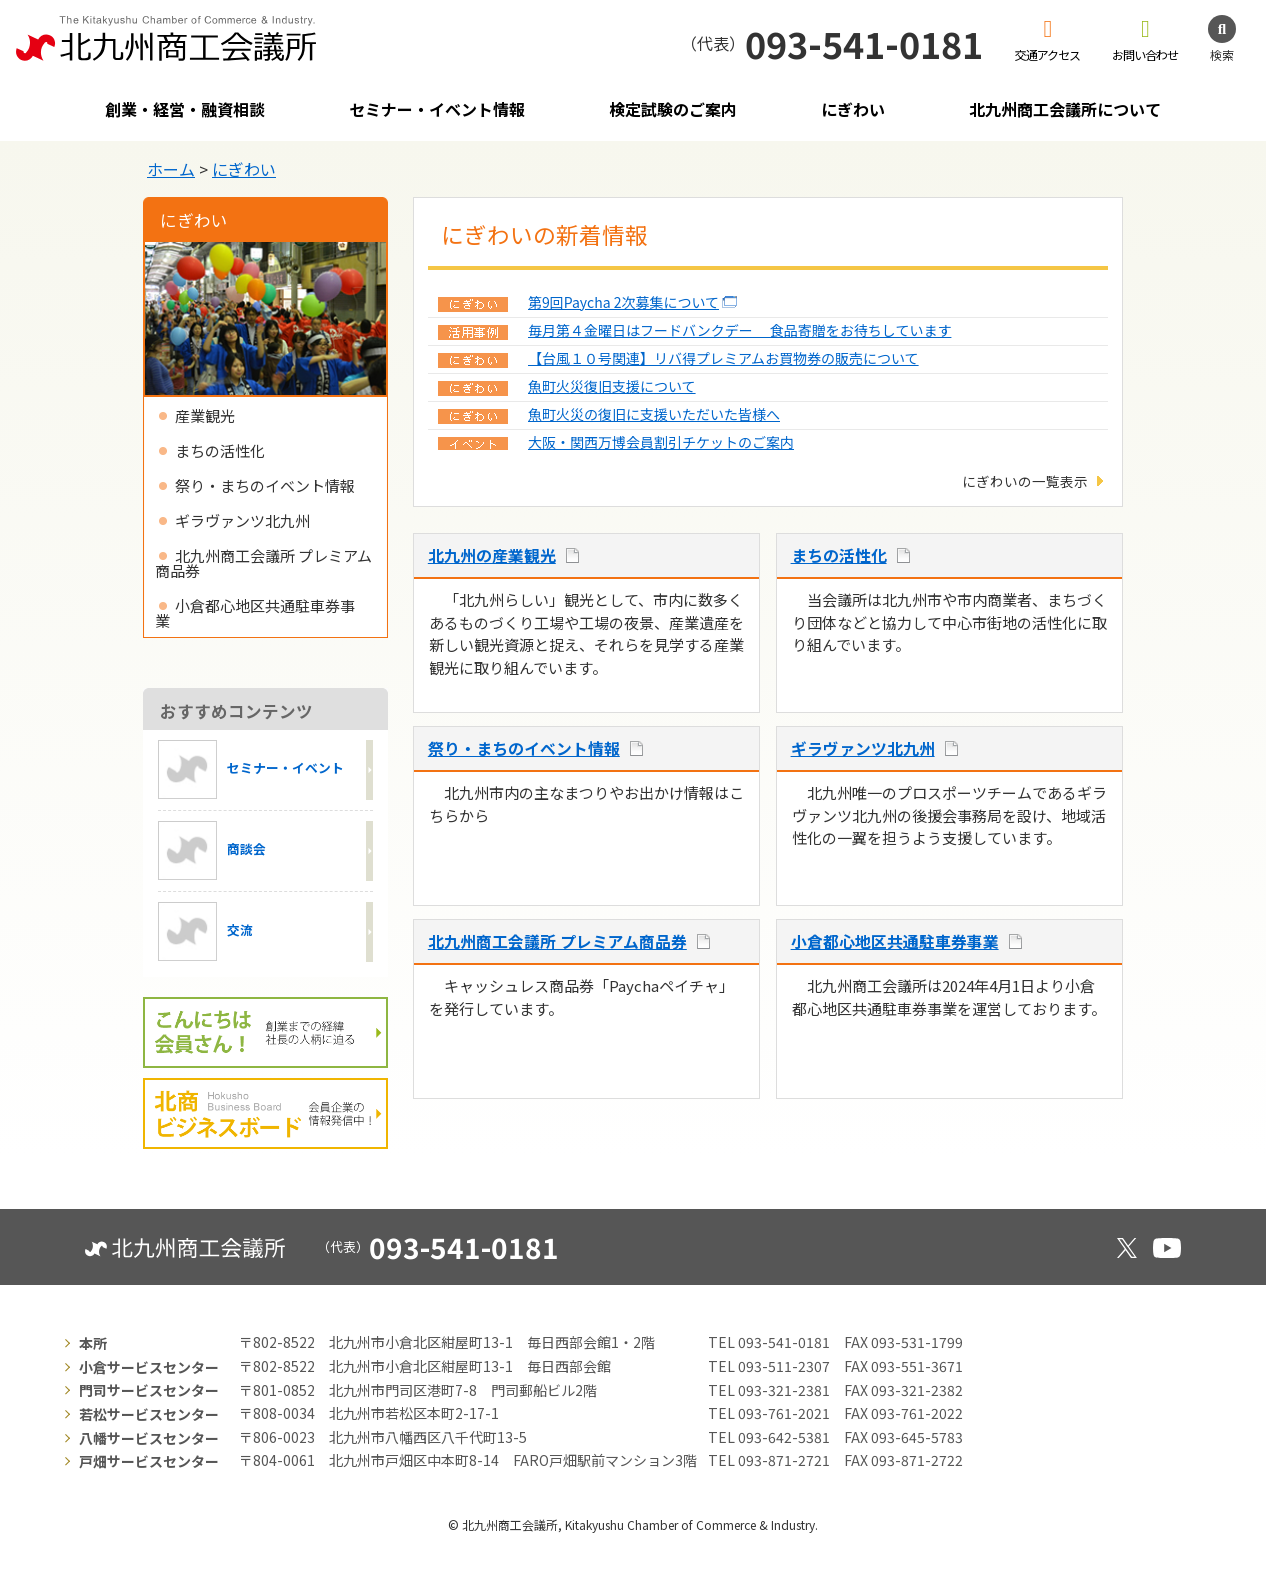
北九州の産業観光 (492, 555)
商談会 (212, 850)
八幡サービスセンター (149, 1438)
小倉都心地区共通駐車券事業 (895, 941)
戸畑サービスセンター (149, 1461)
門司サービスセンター (149, 1390)
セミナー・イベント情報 (437, 109)
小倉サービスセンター (149, 1367)
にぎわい (853, 109)
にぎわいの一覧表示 (1025, 481)
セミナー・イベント (251, 769)
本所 (93, 1343)
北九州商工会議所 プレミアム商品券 (557, 941)
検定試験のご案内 (673, 109)
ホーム (171, 169)
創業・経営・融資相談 (185, 109)
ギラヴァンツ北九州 (863, 748)
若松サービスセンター (149, 1414)
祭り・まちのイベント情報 (524, 748)
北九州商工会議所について (1065, 109)
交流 (205, 931)
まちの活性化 (839, 555)
